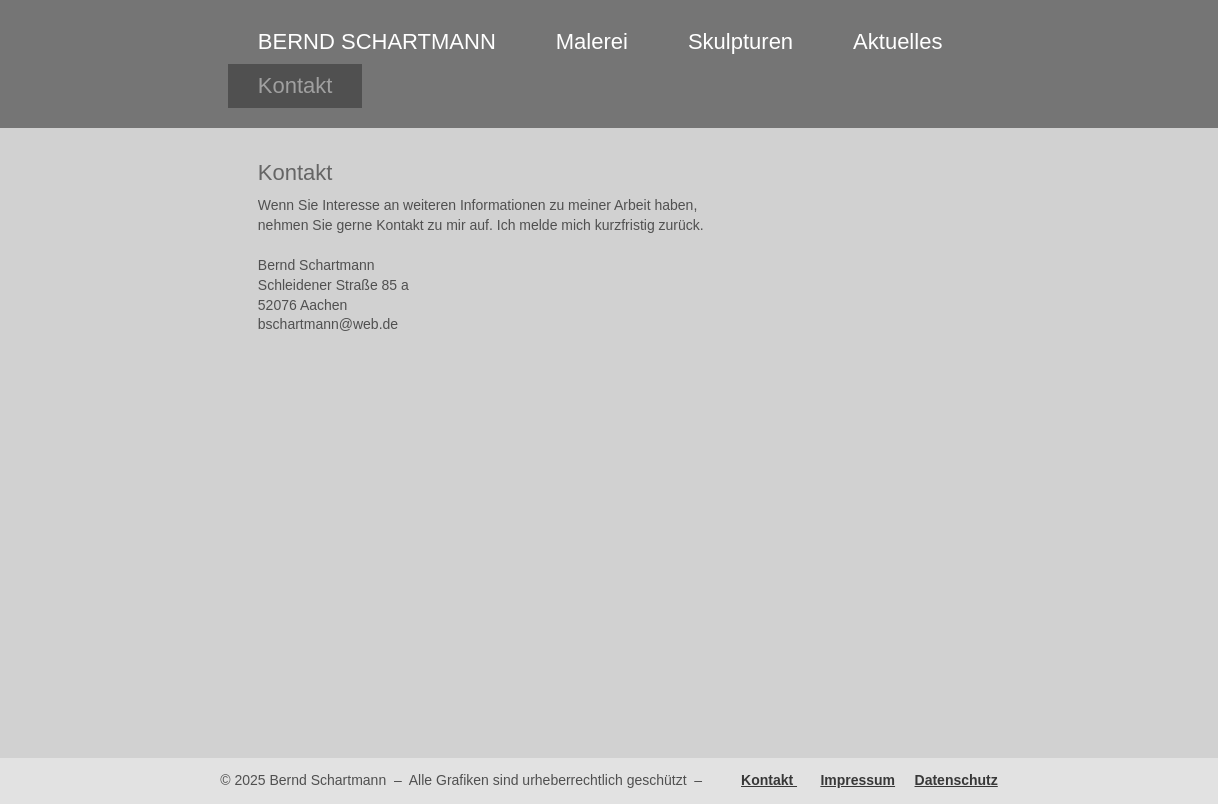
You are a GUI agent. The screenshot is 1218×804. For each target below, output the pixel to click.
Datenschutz (956, 780)
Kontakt (769, 780)
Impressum (857, 780)
